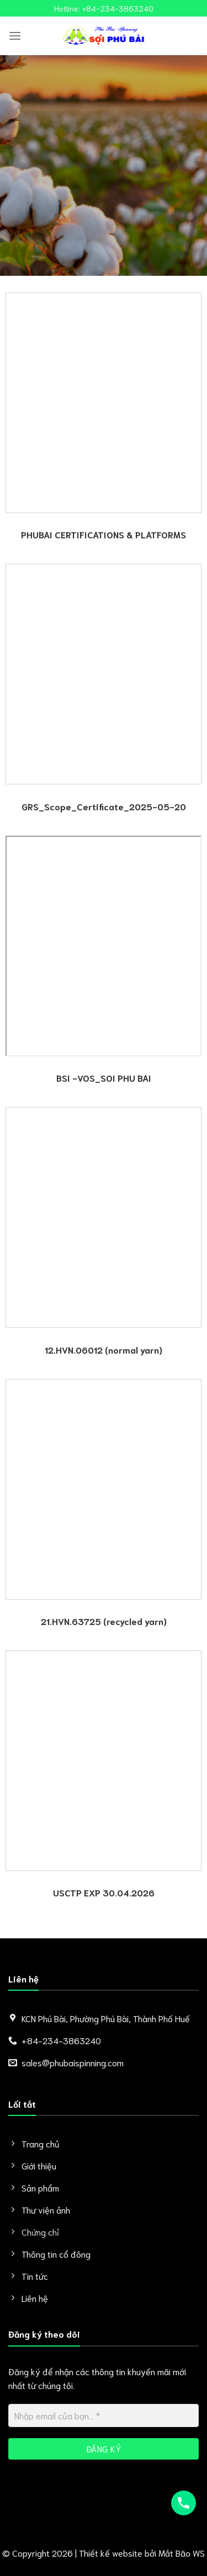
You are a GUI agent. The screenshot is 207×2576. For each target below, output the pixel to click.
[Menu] (15, 35)
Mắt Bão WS (181, 2552)
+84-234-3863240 (117, 8)
